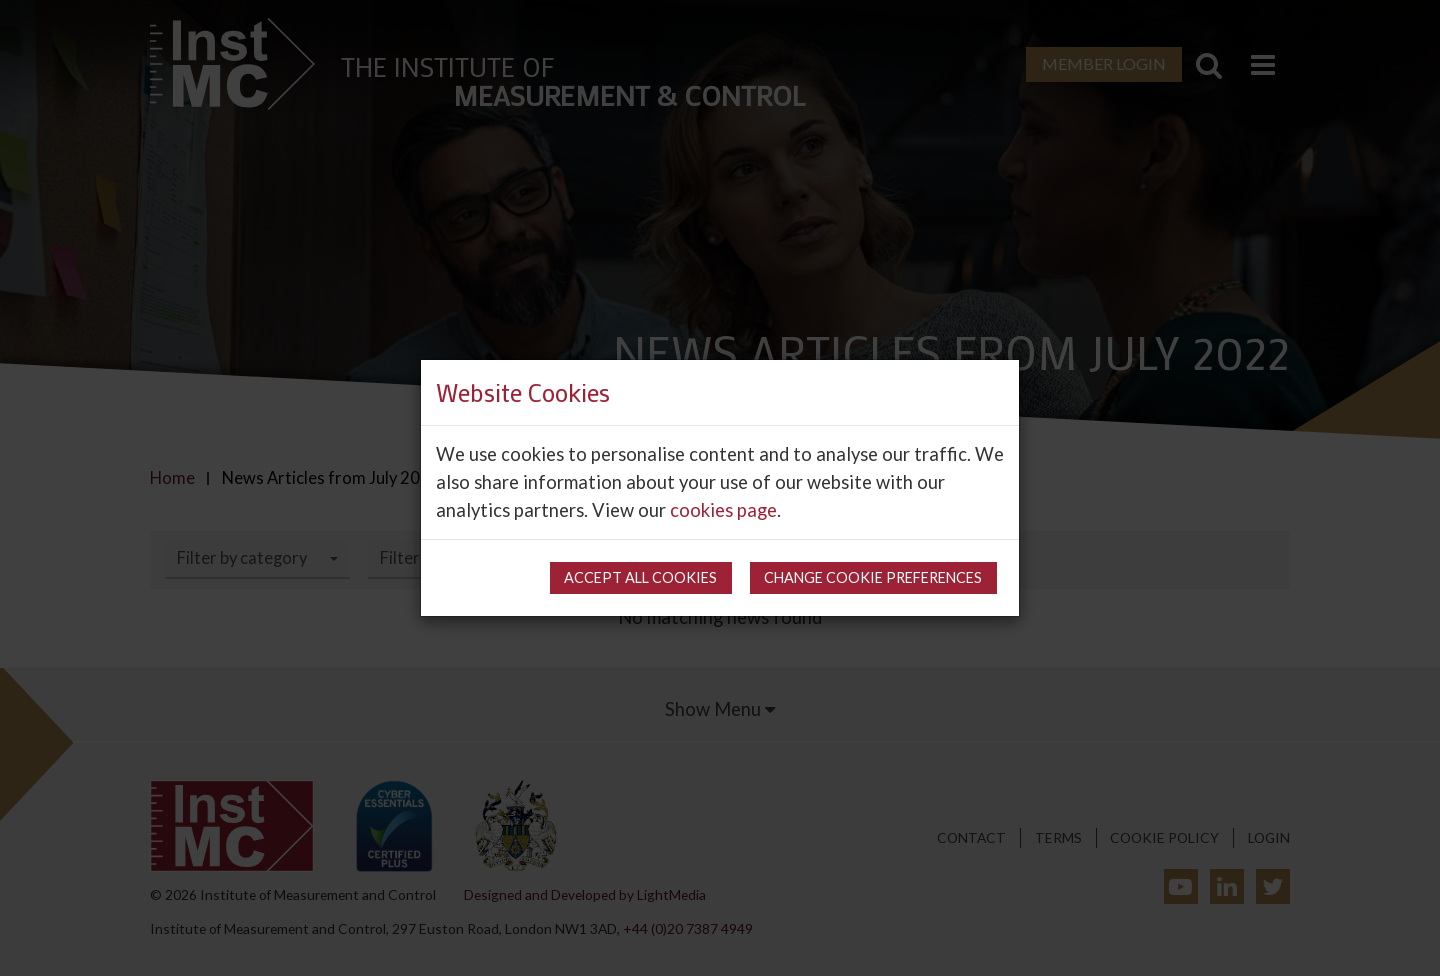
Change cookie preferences (873, 577)
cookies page (723, 510)
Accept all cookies (640, 577)
